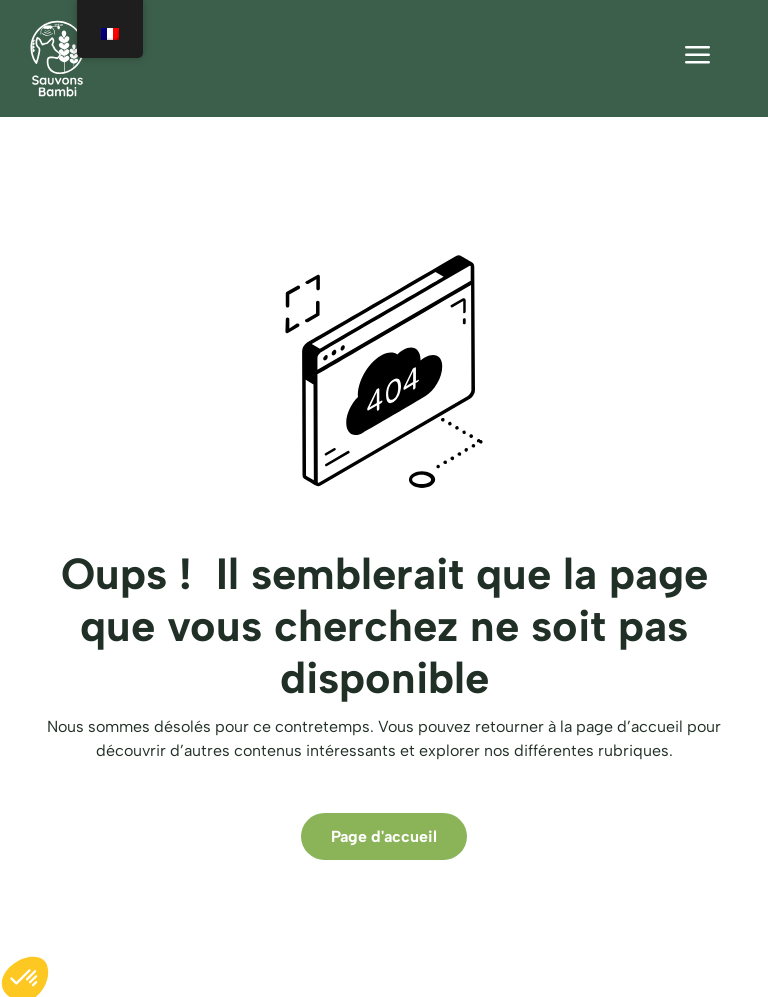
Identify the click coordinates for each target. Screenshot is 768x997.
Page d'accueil (384, 836)
